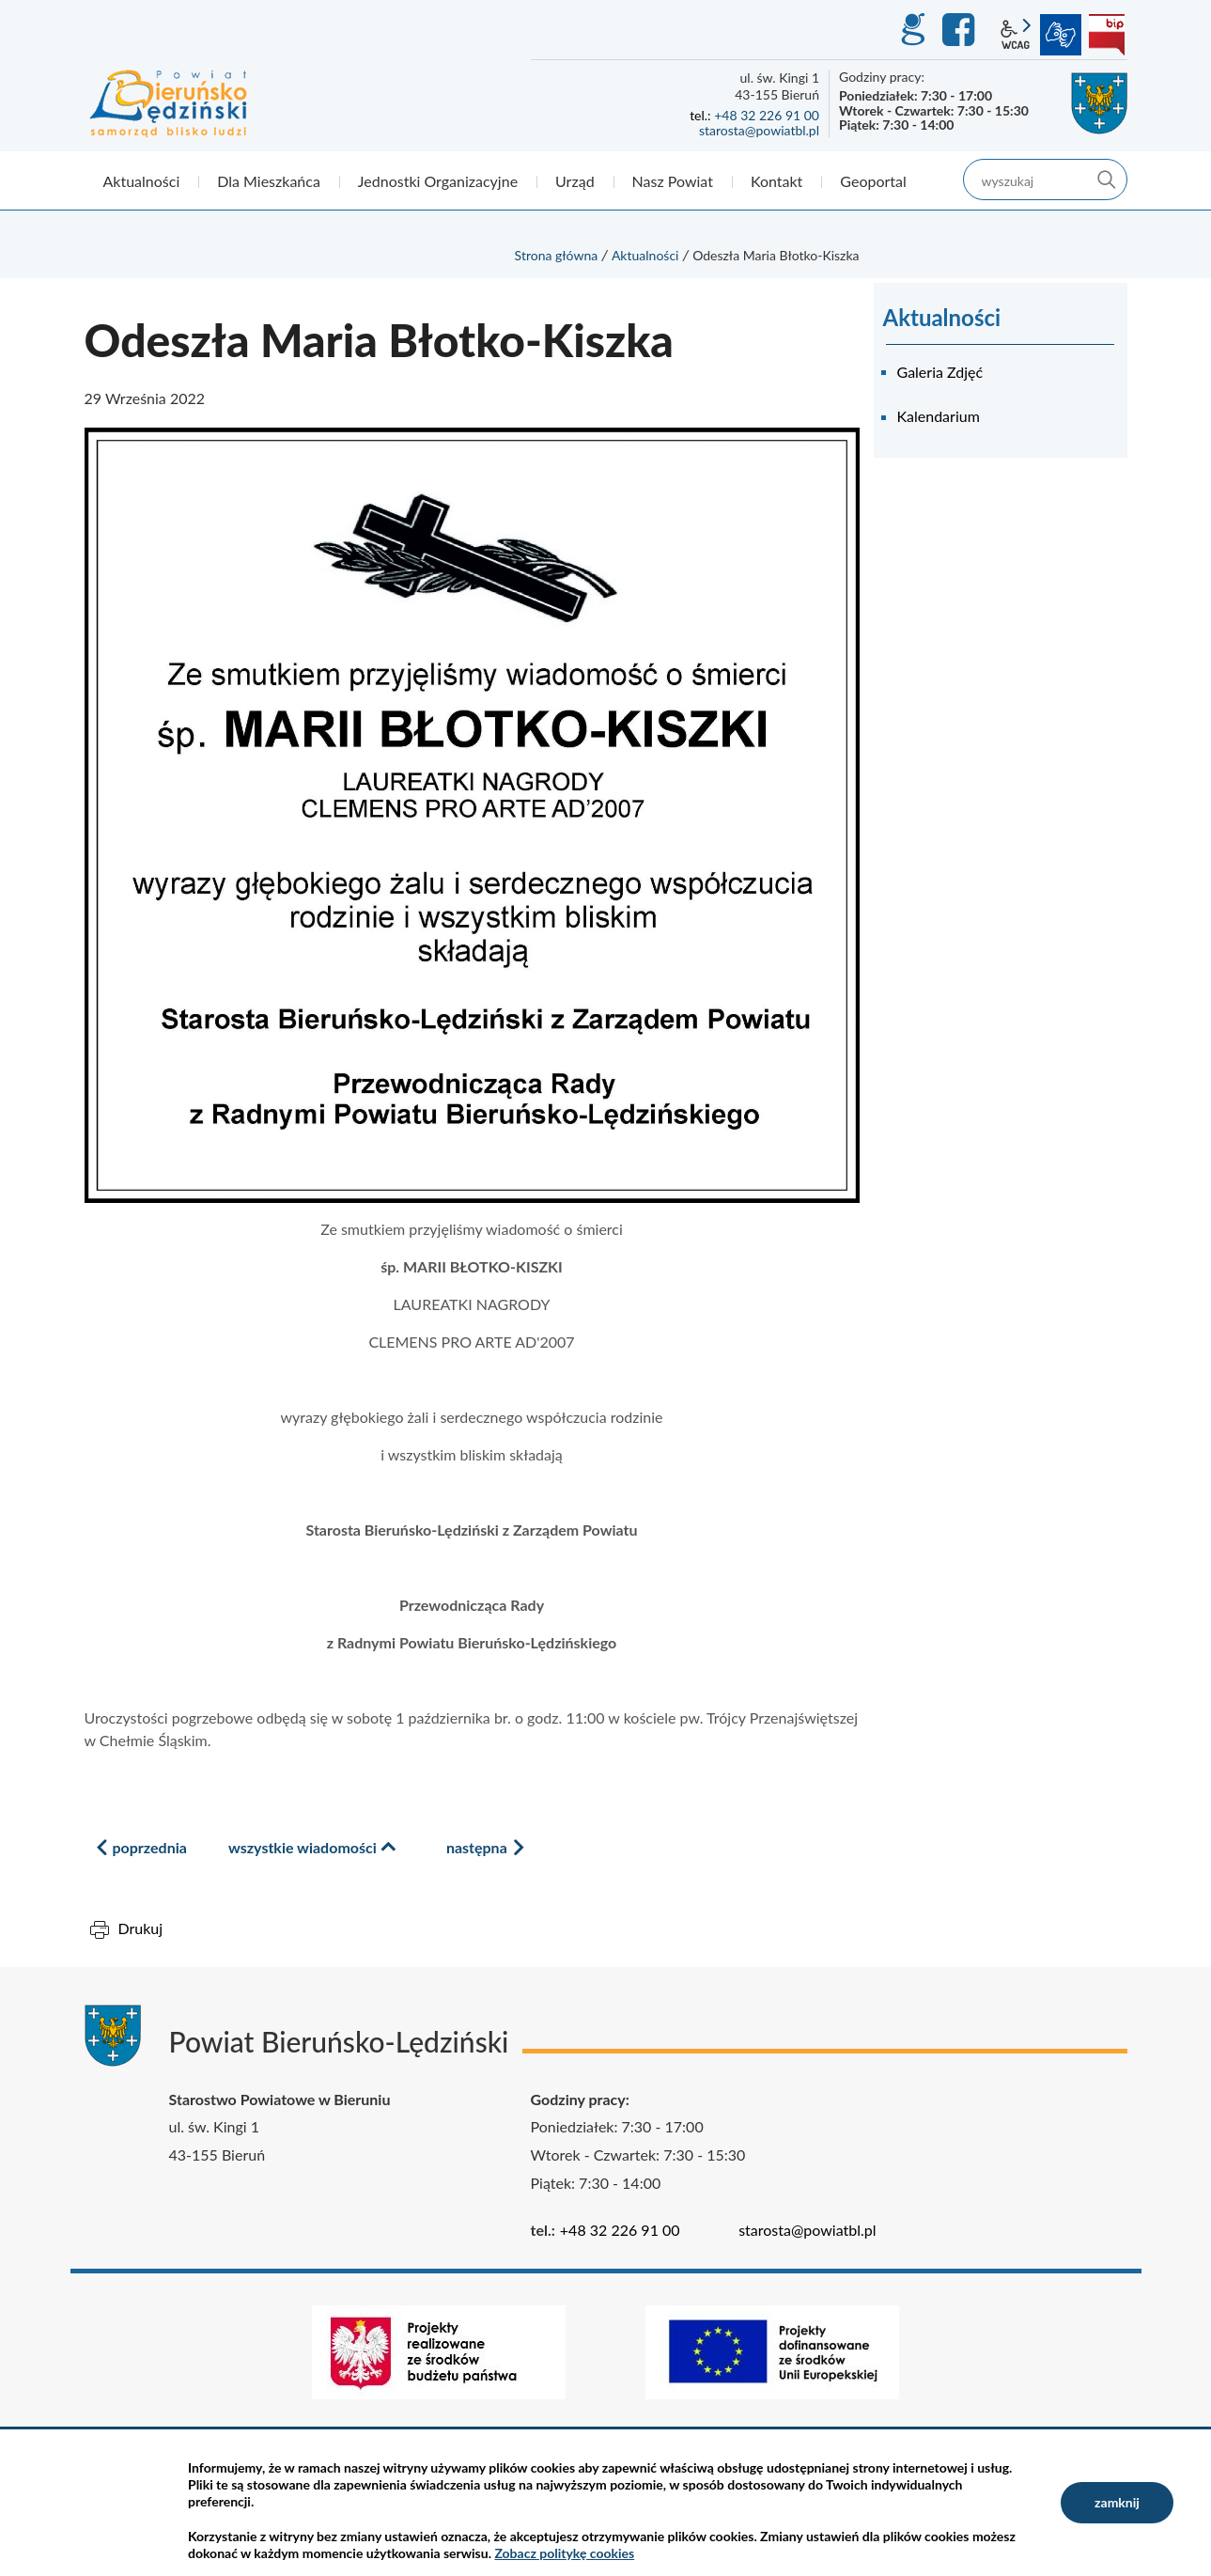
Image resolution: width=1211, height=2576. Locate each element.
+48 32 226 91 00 (766, 115)
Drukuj (140, 1928)
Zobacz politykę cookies (564, 2553)
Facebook (961, 30)
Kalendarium (938, 416)
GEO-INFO (912, 30)
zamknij (1117, 2502)
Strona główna (556, 255)
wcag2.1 (1015, 34)
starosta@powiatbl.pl (759, 130)
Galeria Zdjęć (940, 372)
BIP (1106, 34)
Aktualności (645, 255)
